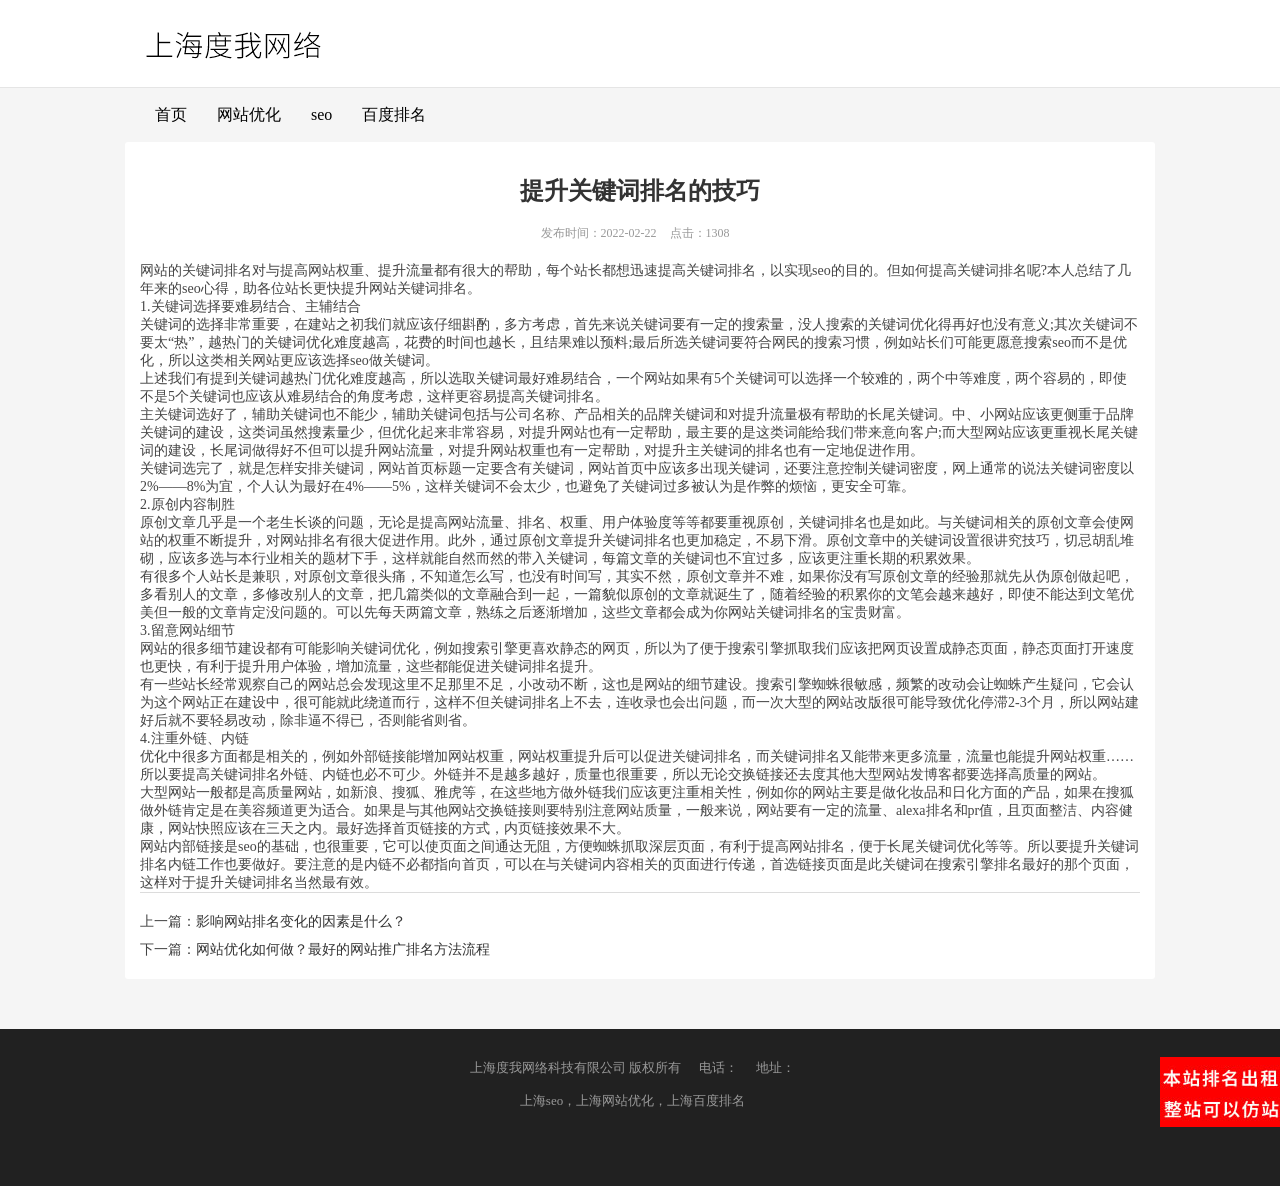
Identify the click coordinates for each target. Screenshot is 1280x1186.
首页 (171, 114)
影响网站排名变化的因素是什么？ (301, 921)
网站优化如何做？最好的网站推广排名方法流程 (343, 949)
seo (321, 114)
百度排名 (394, 114)
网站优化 (249, 114)
